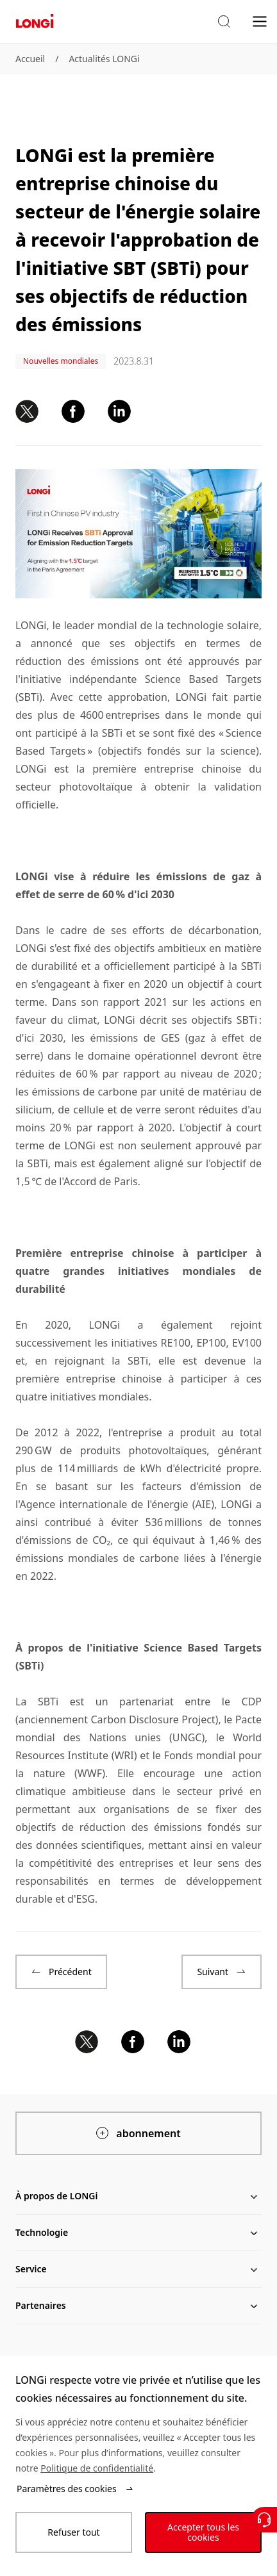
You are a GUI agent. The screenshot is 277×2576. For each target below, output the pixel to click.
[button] (223, 21)
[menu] (259, 21)
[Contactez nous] (264, 2519)
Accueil (30, 59)
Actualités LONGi (104, 59)
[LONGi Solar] (34, 21)
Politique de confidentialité (96, 2468)
